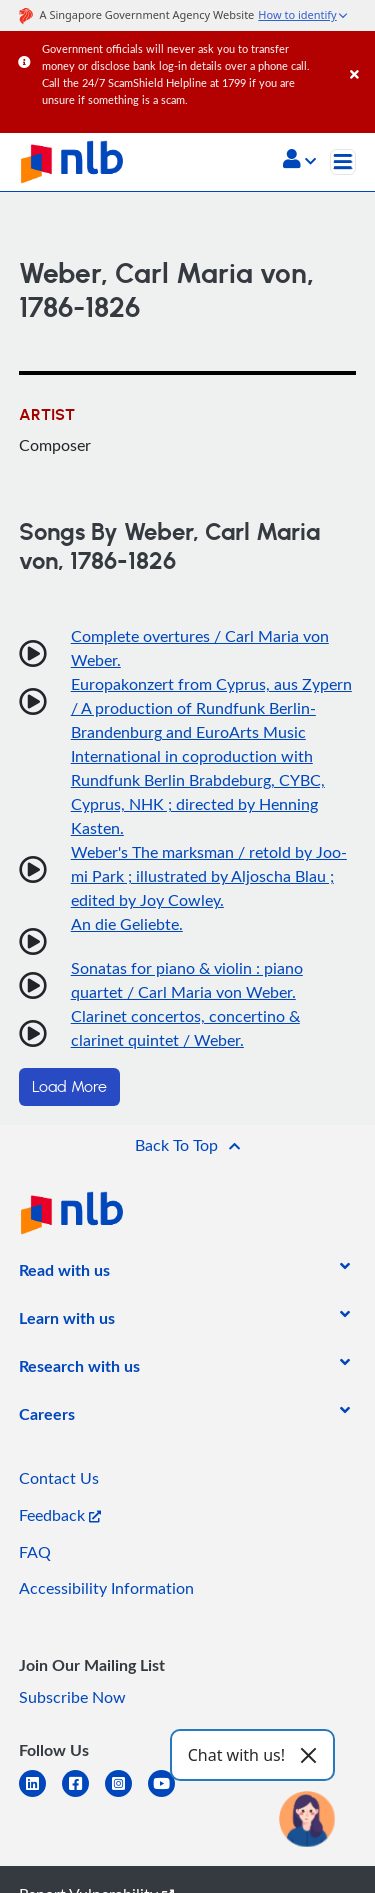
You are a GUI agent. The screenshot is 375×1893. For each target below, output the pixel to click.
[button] (299, 161)
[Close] (359, 54)
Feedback (60, 1515)
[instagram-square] (126, 1795)
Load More (69, 1087)
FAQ (35, 1552)
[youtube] (169, 1795)
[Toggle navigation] (343, 162)
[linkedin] (40, 1795)
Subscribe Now (72, 1697)
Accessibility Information (106, 1588)
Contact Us (59, 1478)
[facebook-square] (83, 1795)
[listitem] (64, 1274)
